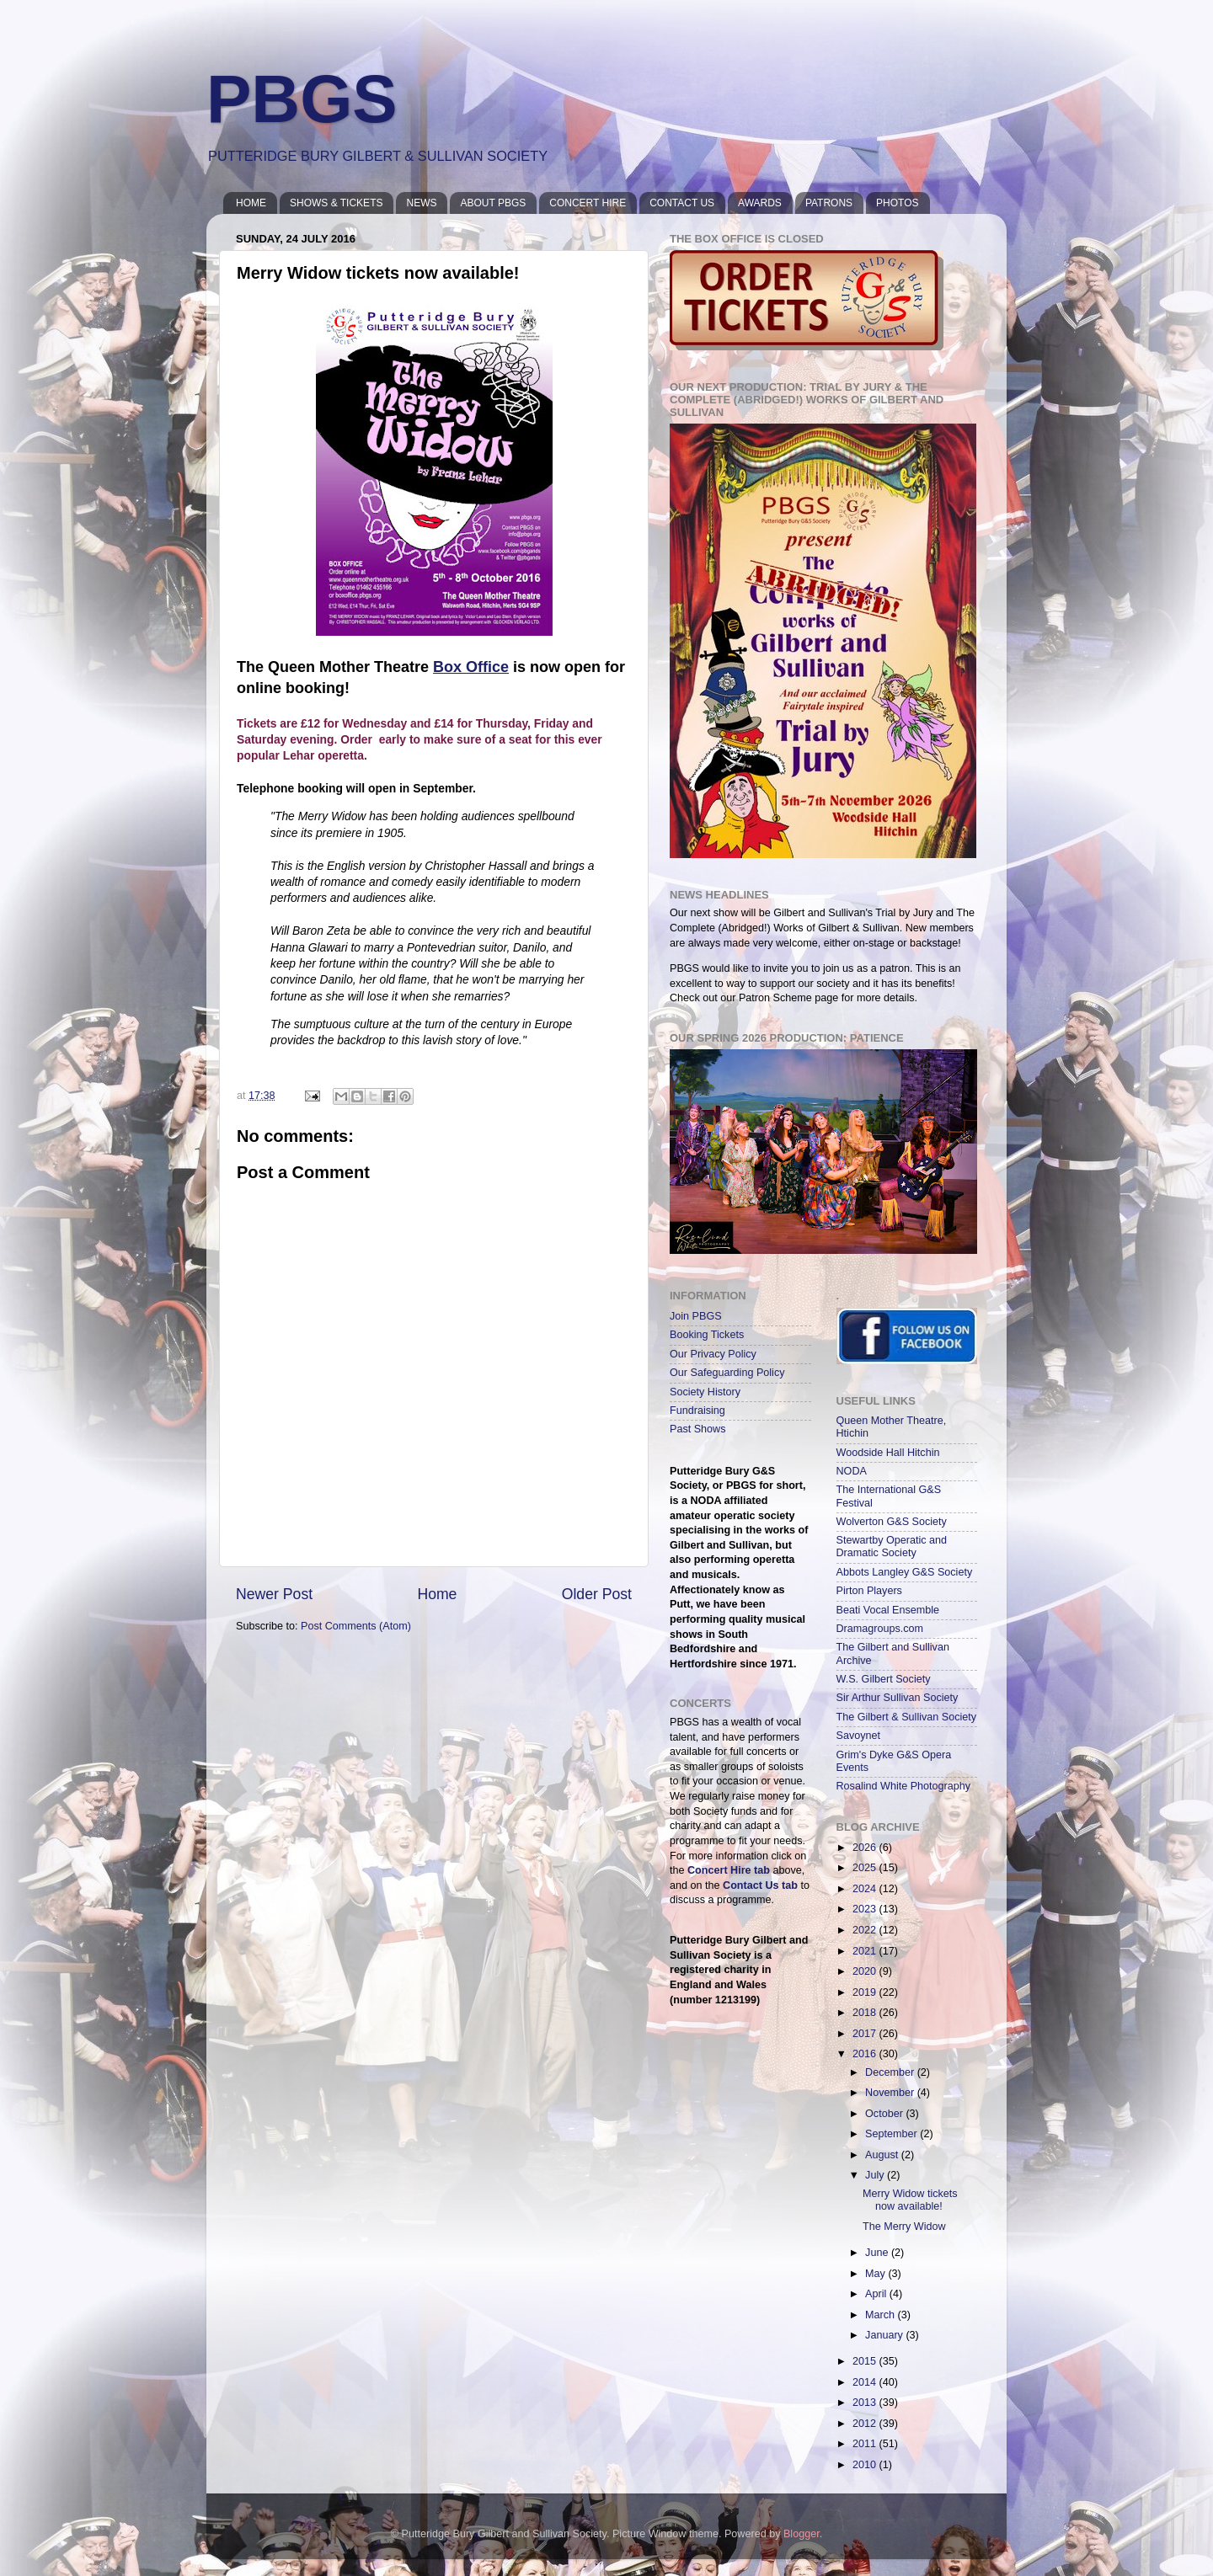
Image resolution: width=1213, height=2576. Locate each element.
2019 (865, 1992)
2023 (865, 1909)
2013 (865, 2402)
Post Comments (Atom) (356, 1626)
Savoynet (858, 1735)
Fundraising (697, 1410)
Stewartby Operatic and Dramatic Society (892, 1546)
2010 (865, 2465)
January (885, 2335)
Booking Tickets (707, 1335)
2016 (865, 2054)
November (891, 2093)
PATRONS (828, 203)
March (881, 2315)
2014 (865, 2382)
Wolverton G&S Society (891, 1522)
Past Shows (698, 1429)
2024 (865, 1889)
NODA (851, 1471)
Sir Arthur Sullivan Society (897, 1698)
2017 (865, 2034)
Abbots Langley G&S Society (904, 1572)
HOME (251, 203)
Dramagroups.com (880, 1629)
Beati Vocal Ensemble (888, 1610)
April (877, 2294)
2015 (865, 2361)
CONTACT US (681, 203)
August (883, 2155)
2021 (865, 1951)
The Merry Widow (904, 2226)
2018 (865, 2013)
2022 (865, 1930)
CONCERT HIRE (587, 203)
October (885, 2114)
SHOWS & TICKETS (336, 203)
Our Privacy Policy (713, 1354)
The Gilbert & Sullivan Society (906, 1717)
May (876, 2274)
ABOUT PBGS (493, 203)
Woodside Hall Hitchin (888, 1453)
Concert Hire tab (728, 1870)
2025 (865, 1868)
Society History (705, 1392)
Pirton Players (869, 1591)
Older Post (597, 1594)
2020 (865, 1971)
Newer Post (274, 1594)
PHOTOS (897, 203)
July (876, 2175)
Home (437, 1594)
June (878, 2253)
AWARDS (760, 203)
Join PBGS (696, 1316)
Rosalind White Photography (903, 1786)
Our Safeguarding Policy (727, 1373)
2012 (865, 2423)
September (892, 2134)
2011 (865, 2444)
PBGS (302, 98)
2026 (865, 1847)
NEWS (421, 203)
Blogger (801, 2534)
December (891, 2072)
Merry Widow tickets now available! (910, 2200)
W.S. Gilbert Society (883, 1679)
